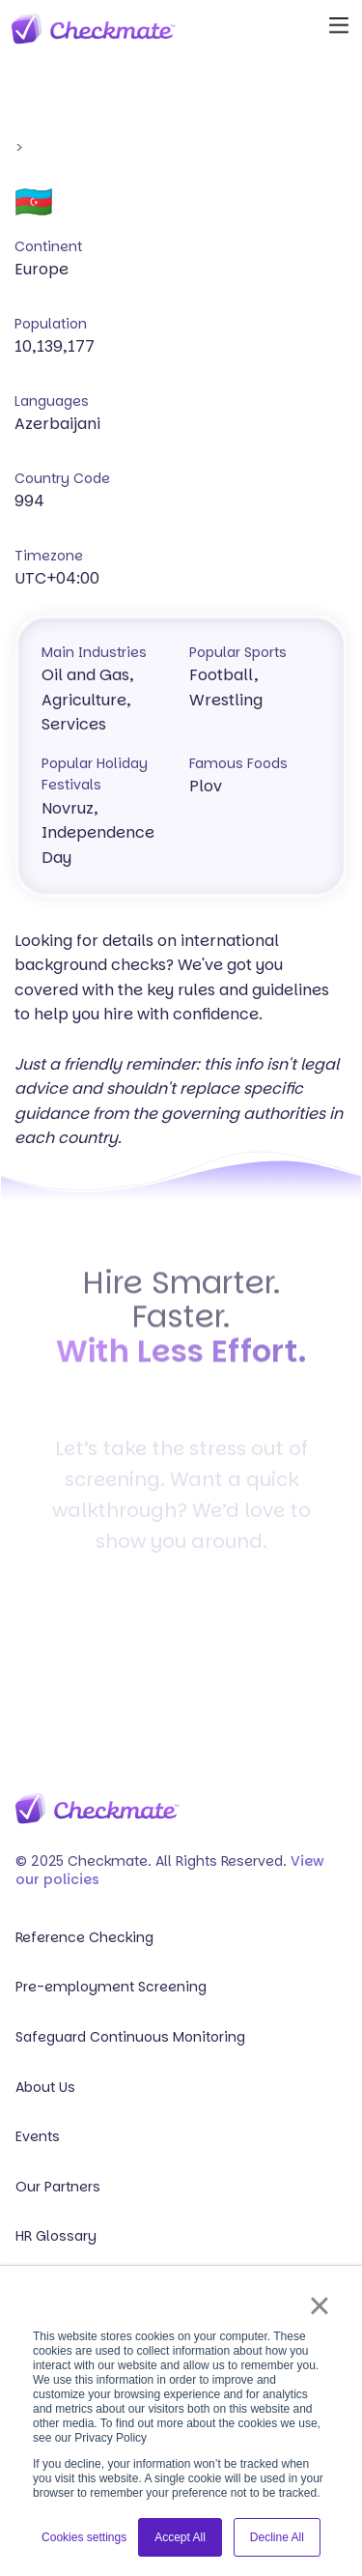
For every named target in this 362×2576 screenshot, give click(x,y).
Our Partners (57, 2187)
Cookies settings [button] (84, 2537)
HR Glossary (56, 2236)
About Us (45, 2087)
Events (37, 2137)
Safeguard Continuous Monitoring (130, 2037)
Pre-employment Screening (111, 1987)
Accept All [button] (180, 2537)
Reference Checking (84, 1938)
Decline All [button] (277, 2537)
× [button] (319, 2305)
